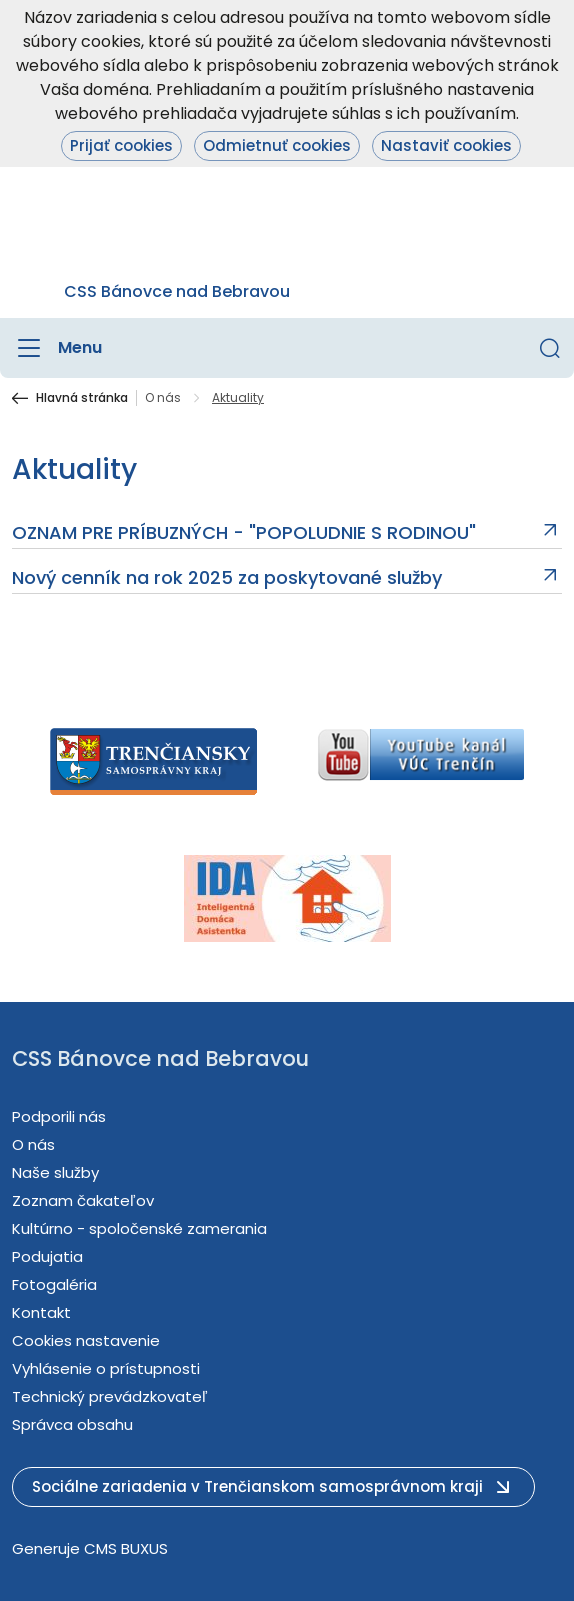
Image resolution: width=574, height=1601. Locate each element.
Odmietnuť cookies (277, 145)
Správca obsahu (72, 1424)
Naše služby (55, 1172)
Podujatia (47, 1256)
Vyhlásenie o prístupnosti (106, 1368)
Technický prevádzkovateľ (110, 1396)
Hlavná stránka (82, 398)
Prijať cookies (121, 145)
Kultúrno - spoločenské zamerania (139, 1228)
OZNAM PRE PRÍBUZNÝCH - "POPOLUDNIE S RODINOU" (244, 533)
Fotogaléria (54, 1284)
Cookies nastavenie (86, 1340)
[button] (550, 348)
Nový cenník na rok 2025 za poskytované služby (227, 578)
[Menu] (57, 348)
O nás (163, 398)
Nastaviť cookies (446, 145)
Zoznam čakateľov (83, 1200)
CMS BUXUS (126, 1548)
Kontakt (41, 1312)
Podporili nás (59, 1116)
